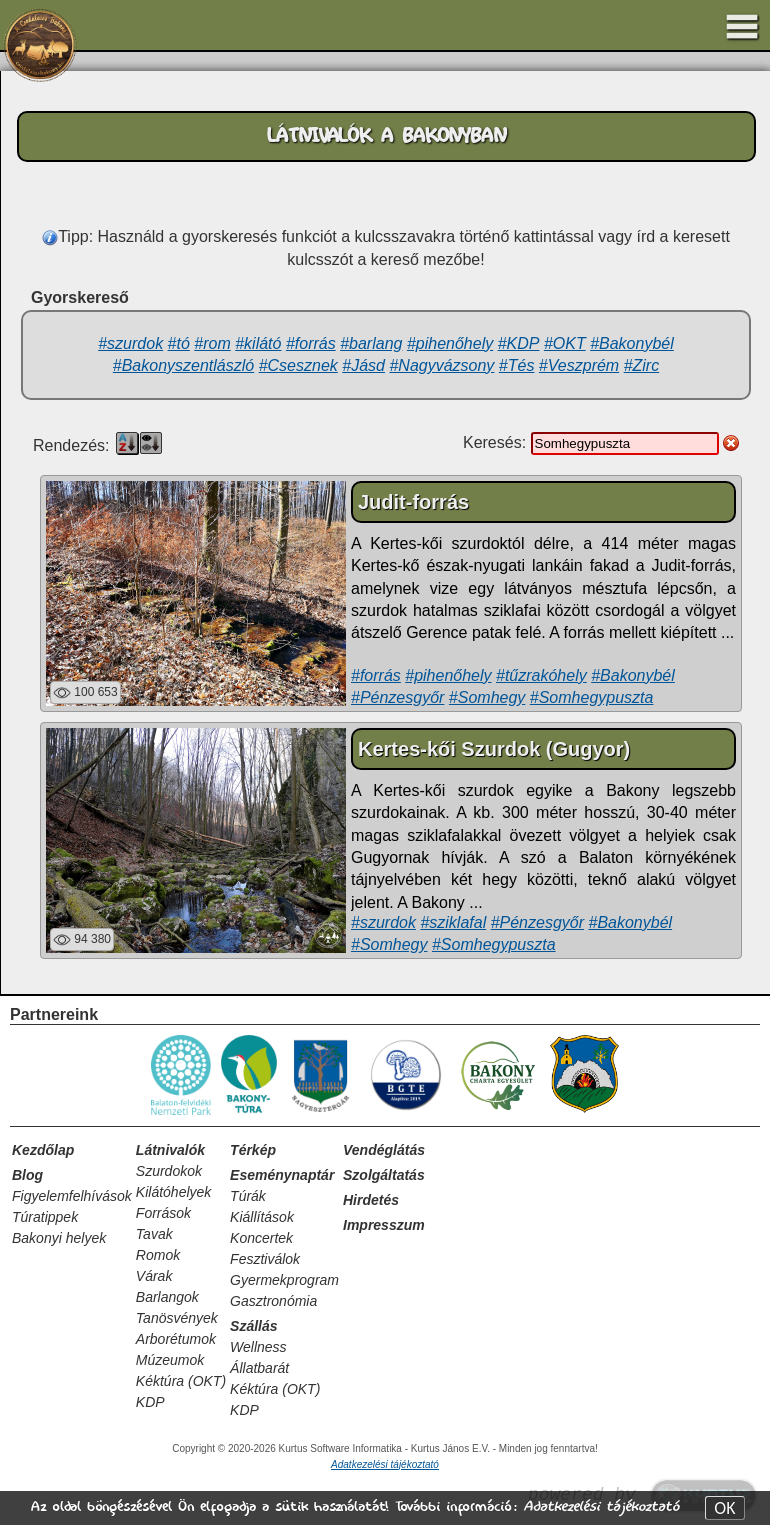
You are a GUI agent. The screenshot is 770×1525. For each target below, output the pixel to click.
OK (724, 1508)
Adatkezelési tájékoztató (601, 1506)
